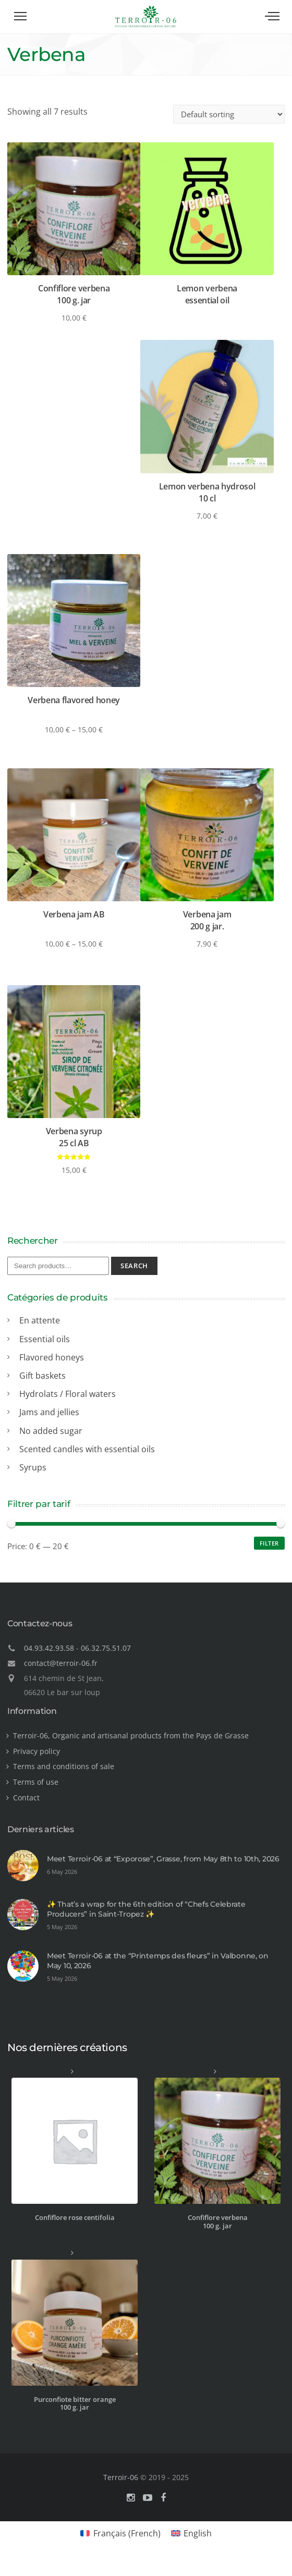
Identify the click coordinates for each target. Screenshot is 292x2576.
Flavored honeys (51, 1357)
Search (134, 1265)
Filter (269, 1543)
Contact (26, 1797)
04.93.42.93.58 (49, 1648)
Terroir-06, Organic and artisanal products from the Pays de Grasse (131, 1735)
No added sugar (50, 1431)
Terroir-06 (120, 2477)
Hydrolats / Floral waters (67, 1394)
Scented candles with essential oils (87, 1449)
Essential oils (44, 1339)
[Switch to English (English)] (191, 2533)
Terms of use (35, 1782)
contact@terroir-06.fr (61, 1663)
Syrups (32, 1467)
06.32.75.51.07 (106, 1648)
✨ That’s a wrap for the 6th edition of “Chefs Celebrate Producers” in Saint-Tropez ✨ (146, 1909)
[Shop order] (229, 114)
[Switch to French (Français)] (120, 2533)
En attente (39, 1320)
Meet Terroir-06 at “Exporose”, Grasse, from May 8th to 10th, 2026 (163, 1858)
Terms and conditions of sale (63, 1766)
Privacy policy (36, 1751)
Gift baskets (42, 1375)
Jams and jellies (49, 1412)
